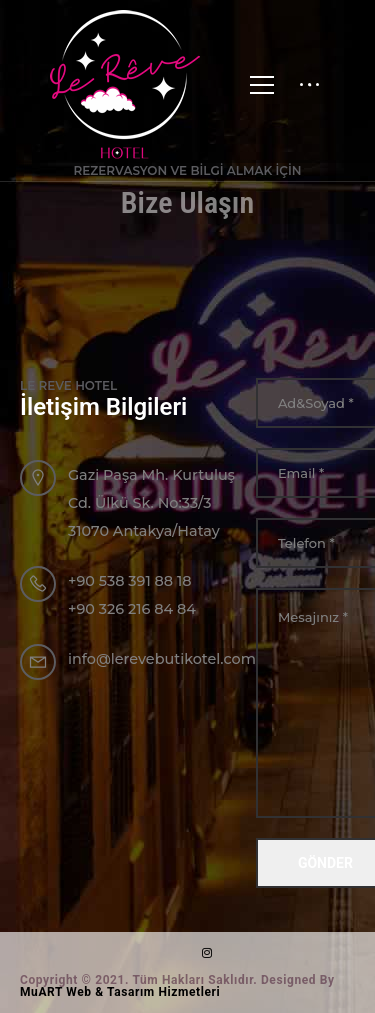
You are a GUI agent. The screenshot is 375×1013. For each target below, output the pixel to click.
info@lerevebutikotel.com (162, 659)
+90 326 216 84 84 (132, 609)
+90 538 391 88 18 (130, 581)
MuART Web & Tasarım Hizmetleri (120, 992)
